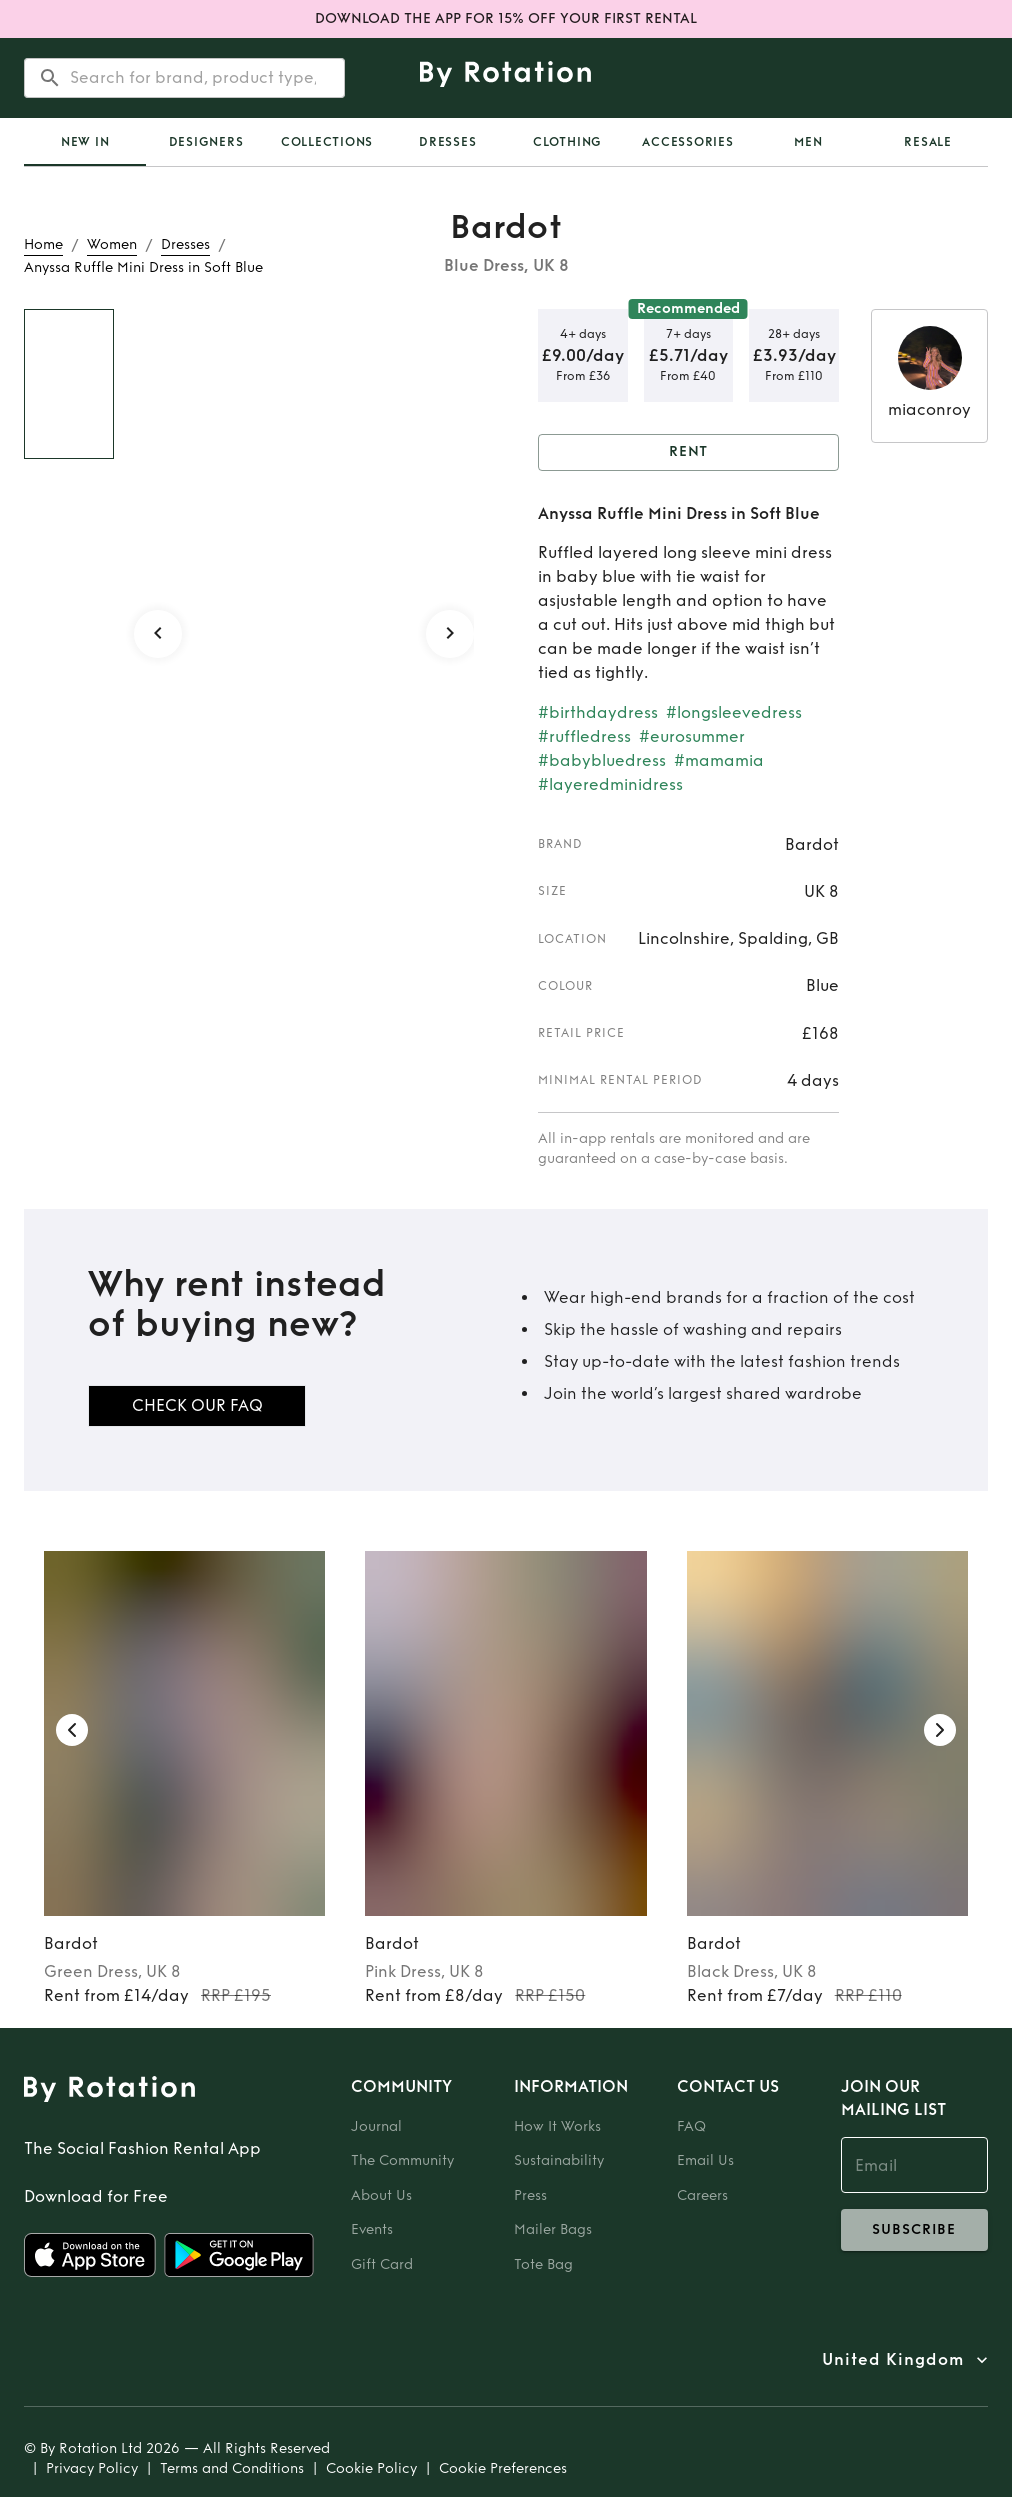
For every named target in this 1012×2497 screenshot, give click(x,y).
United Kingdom (893, 2360)
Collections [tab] (327, 142)
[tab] (85, 142)
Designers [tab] (206, 142)
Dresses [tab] (447, 142)
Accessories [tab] (687, 142)
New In (85, 142)
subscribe (914, 2230)
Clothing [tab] (567, 142)
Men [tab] (808, 142)
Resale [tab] (928, 142)
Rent (688, 452)
